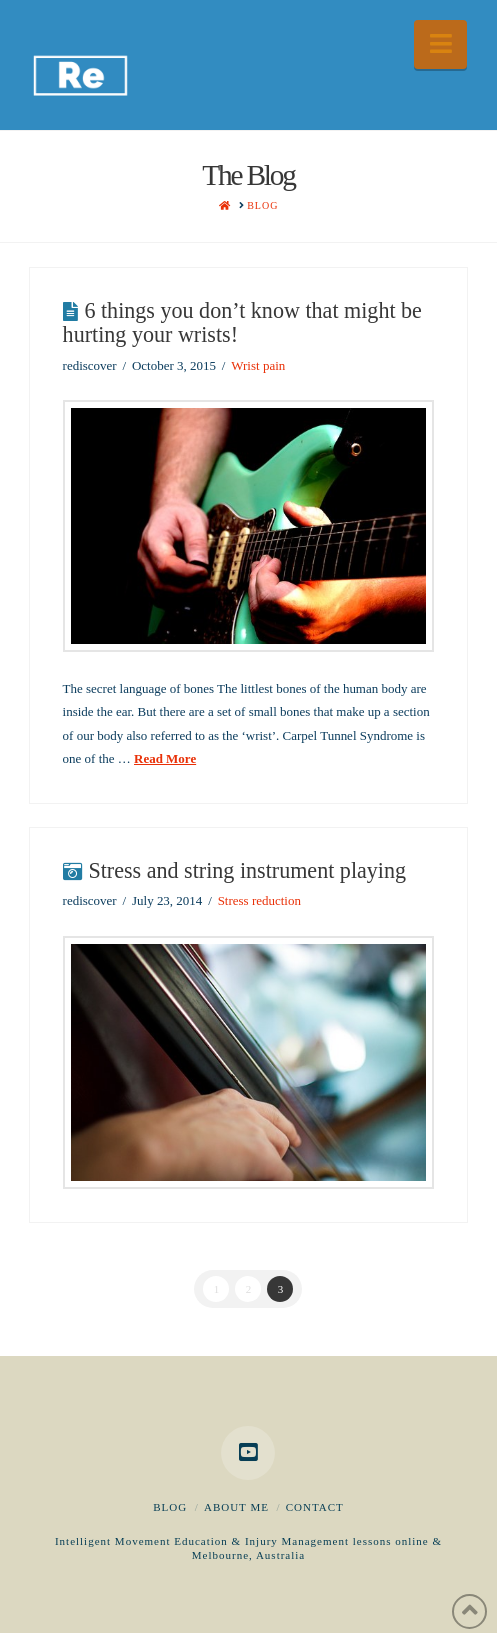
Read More (165, 758)
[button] (440, 44)
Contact (315, 1507)
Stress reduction (259, 900)
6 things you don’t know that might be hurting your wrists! (242, 322)
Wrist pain (258, 365)
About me (236, 1507)
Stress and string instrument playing (247, 870)
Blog (170, 1507)
